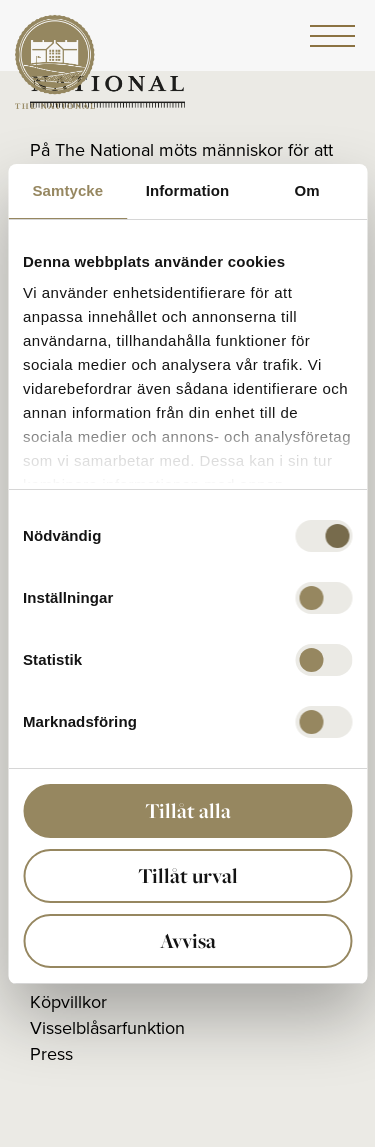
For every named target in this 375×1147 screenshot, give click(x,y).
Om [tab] (307, 190)
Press (51, 1054)
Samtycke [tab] (67, 190)
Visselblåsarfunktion (107, 1028)
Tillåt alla (188, 810)
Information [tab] (188, 190)
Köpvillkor (68, 1002)
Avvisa (188, 940)
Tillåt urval (188, 875)
